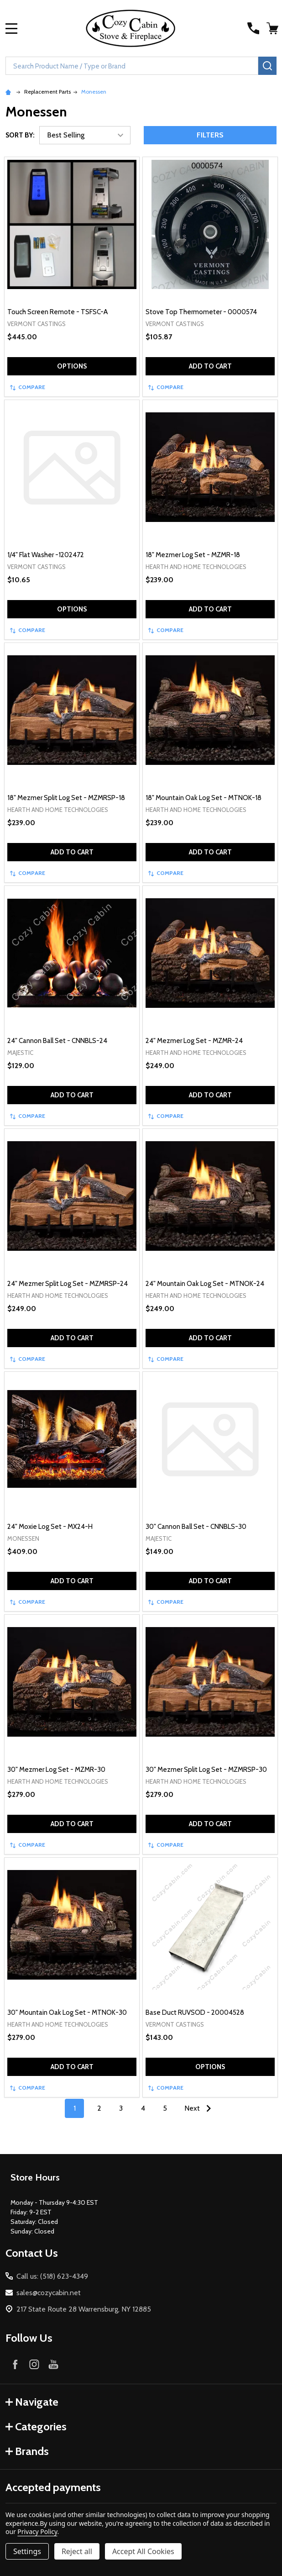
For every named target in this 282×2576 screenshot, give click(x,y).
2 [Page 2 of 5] (99, 2108)
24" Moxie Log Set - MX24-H (50, 1526)
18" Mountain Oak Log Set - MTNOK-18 (203, 798)
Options (72, 366)
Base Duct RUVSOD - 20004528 (195, 2012)
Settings (27, 2551)
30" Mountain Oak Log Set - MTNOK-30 (67, 2012)
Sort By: (20, 135)
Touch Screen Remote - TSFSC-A (57, 312)
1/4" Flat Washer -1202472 (45, 555)
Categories (36, 2426)
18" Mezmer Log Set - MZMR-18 (193, 555)
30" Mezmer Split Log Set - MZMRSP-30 (206, 1769)
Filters (210, 135)
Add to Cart (210, 366)
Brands (27, 2451)
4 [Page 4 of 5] (143, 2108)
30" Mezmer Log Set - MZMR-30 (56, 1769)
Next (199, 2108)
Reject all (77, 2551)
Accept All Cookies (143, 2551)
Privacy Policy (37, 2531)
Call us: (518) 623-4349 (52, 2276)
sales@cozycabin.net (48, 2292)
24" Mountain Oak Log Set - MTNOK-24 (205, 1284)
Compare (27, 387)
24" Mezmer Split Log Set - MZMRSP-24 (67, 1284)
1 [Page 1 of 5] (74, 2108)
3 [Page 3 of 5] (121, 2108)
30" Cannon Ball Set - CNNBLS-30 (196, 1526)
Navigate (31, 2401)
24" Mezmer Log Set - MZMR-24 (194, 1041)
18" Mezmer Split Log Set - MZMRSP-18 (66, 798)
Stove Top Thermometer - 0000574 (201, 312)
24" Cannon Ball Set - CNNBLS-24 (57, 1041)
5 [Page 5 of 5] (165, 2108)
